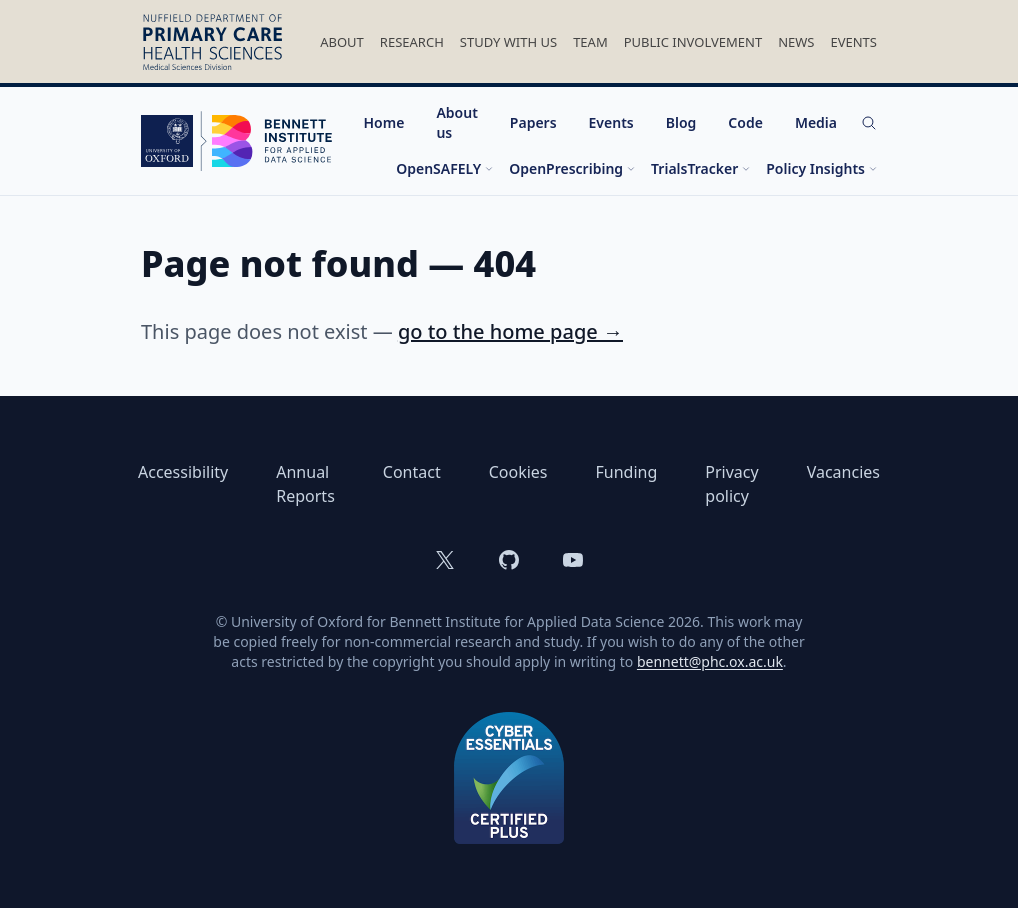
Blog (681, 122)
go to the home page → (510, 331)
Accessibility (183, 472)
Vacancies (843, 472)
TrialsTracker (700, 168)
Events (853, 42)
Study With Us (508, 42)
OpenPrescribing (572, 168)
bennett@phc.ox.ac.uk (710, 661)
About (342, 42)
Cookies (518, 472)
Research (412, 42)
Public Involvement (693, 42)
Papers (533, 122)
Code (745, 122)
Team (590, 42)
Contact (412, 472)
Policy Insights (821, 168)
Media (816, 122)
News (796, 42)
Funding (627, 472)
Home (384, 122)
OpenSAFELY (444, 168)
